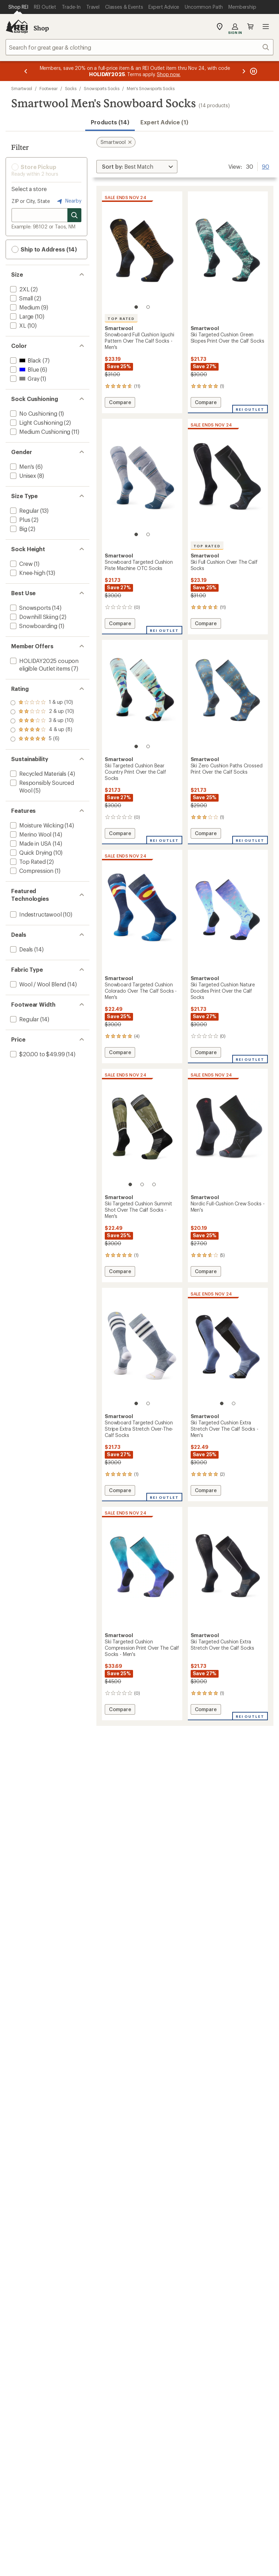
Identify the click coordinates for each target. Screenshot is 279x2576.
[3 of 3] (154, 1184)
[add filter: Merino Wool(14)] (30, 834)
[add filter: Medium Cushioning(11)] (39, 431)
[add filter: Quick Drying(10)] (30, 852)
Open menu (266, 26)
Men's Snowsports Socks (151, 88)
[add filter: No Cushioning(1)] (33, 413)
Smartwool (21, 88)
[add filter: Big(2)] (18, 528)
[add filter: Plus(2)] (19, 519)
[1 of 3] (130, 1184)
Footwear (48, 88)
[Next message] (244, 71)
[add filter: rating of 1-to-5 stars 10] (42, 739)
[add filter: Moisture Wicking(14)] (36, 825)
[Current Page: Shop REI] (18, 7)
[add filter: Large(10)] (21, 316)
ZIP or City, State (31, 201)
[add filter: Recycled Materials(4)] (37, 773)
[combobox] (139, 47)
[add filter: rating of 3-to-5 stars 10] (42, 720)
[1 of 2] (136, 307)
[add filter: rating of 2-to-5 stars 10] (42, 730)
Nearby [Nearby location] (68, 201)
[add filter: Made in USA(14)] (30, 843)
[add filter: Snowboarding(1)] (33, 625)
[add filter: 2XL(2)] (19, 289)
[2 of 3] (142, 1184)
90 (265, 166)
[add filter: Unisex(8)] (22, 475)
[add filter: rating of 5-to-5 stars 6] (42, 702)
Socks (71, 88)
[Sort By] (136, 166)
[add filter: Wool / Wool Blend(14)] (37, 984)
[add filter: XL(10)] (17, 325)
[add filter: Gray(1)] (24, 378)
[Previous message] (26, 71)
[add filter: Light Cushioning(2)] (36, 422)
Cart (250, 26)
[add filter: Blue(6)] (24, 369)
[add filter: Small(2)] (21, 298)
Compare (122, 403)
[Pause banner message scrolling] (253, 71)
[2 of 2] (148, 307)
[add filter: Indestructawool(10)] (35, 914)
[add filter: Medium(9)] (24, 307)
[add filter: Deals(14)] (21, 949)
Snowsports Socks (101, 88)
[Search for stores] (74, 215)
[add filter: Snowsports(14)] (30, 607)
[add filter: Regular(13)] (24, 510)
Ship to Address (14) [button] (44, 249)
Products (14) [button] (110, 122)
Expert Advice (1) (164, 122)
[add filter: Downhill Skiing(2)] (33, 616)
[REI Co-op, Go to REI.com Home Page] (17, 27)
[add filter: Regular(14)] (24, 1019)
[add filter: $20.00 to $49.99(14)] (37, 1054)
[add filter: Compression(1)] (31, 870)
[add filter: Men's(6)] (21, 466)
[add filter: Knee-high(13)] (27, 572)
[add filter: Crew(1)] (20, 563)
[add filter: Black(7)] (25, 360)
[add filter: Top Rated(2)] (27, 861)
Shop (41, 28)
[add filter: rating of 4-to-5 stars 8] (42, 711)
